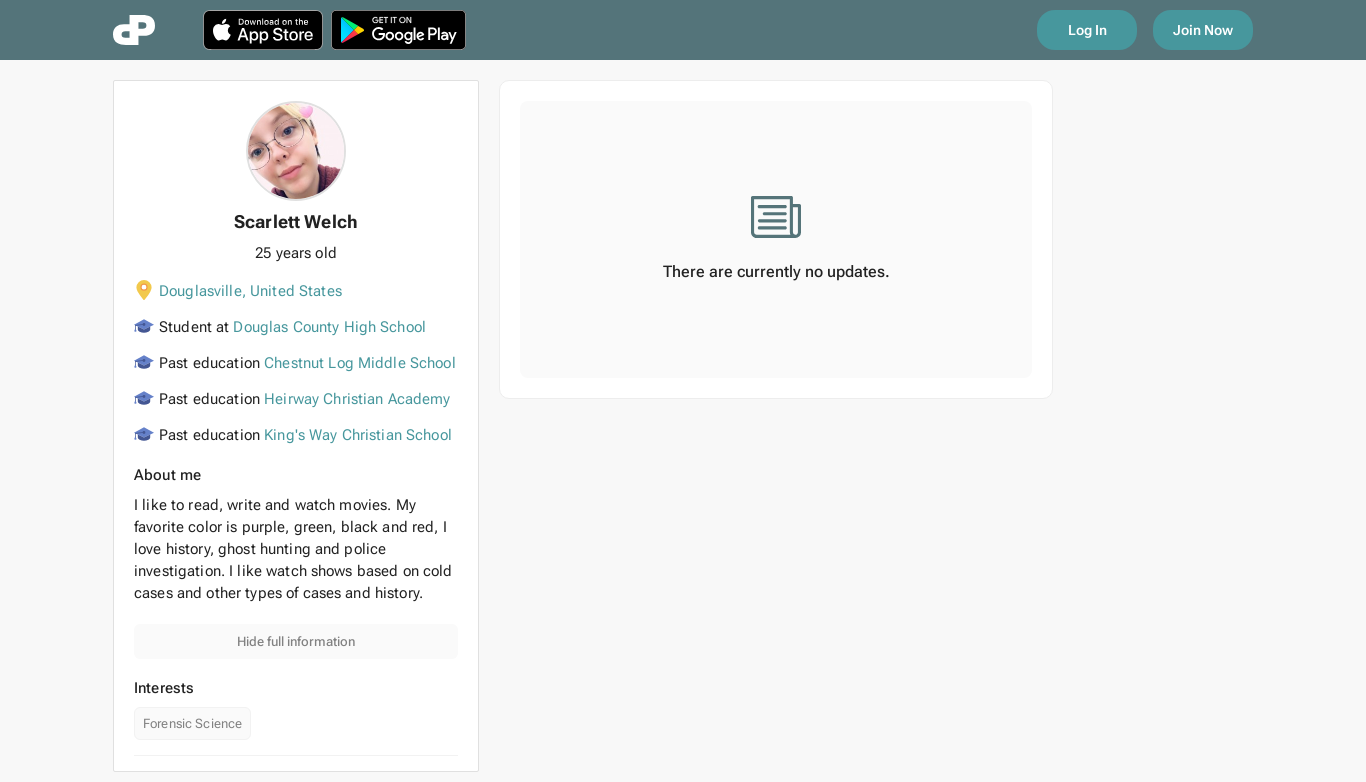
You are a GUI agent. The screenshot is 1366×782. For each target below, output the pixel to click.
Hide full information (296, 641)
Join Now (1203, 30)
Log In (1087, 30)
